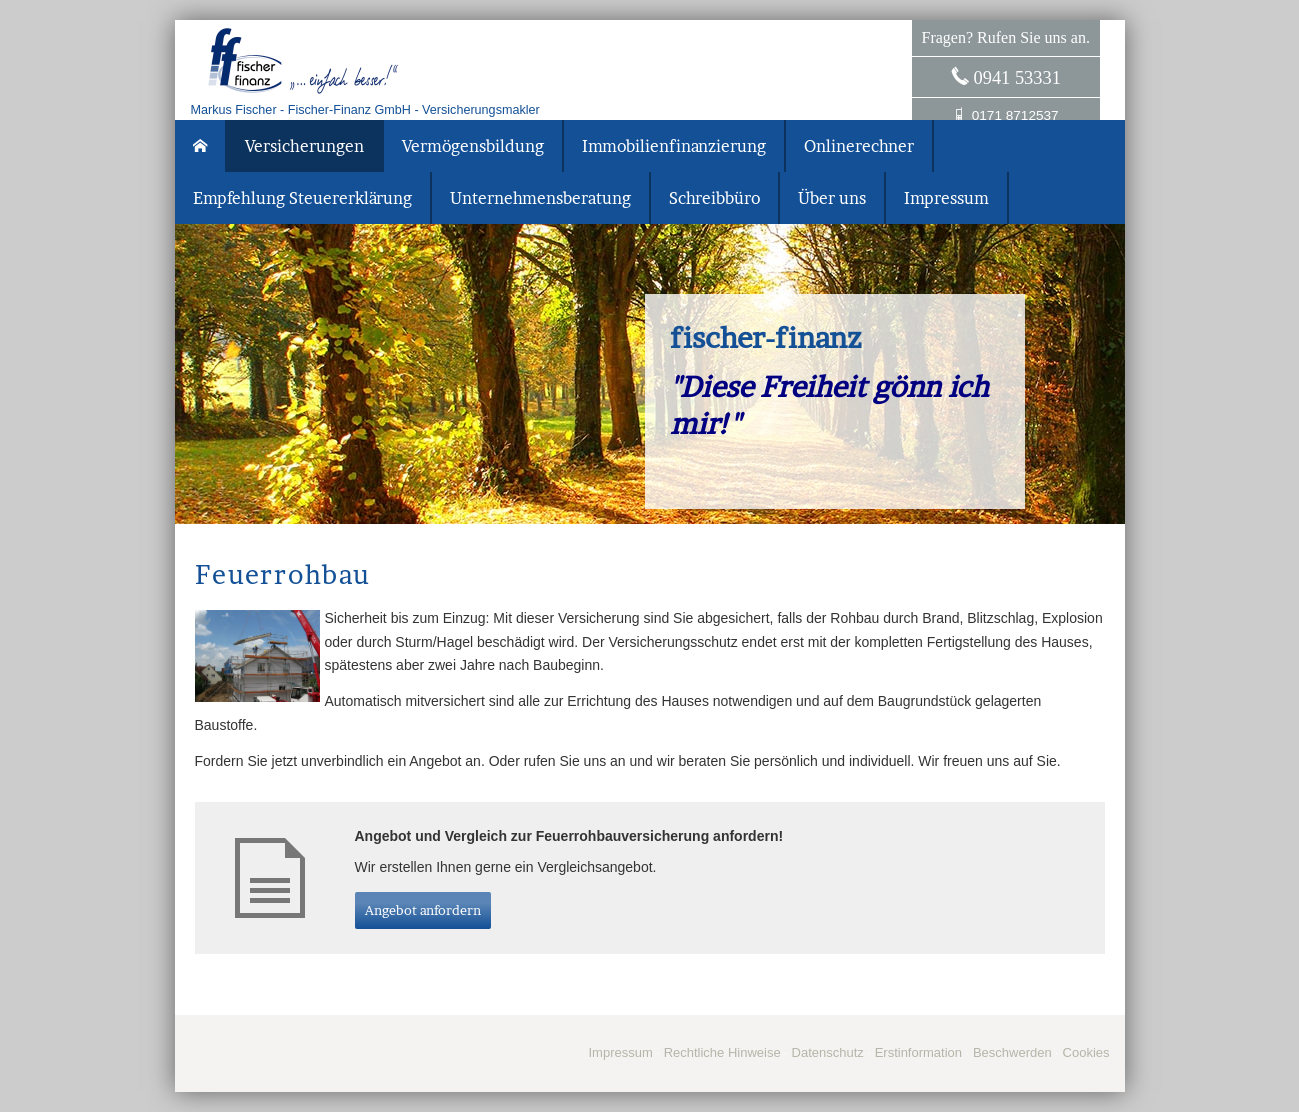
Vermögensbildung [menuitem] (473, 146)
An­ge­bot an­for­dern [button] (423, 910)
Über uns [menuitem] (832, 198)
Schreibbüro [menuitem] (714, 198)
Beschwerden (1012, 1052)
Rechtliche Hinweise (722, 1052)
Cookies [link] (1086, 1052)
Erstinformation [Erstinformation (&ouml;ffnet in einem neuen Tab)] (918, 1052)
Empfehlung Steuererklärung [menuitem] (302, 198)
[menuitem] (201, 146)
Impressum (620, 1052)
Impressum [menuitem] (946, 198)
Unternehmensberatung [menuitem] (540, 198)
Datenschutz (828, 1052)
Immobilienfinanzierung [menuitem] (674, 146)
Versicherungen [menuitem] (304, 146)
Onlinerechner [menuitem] (859, 146)
